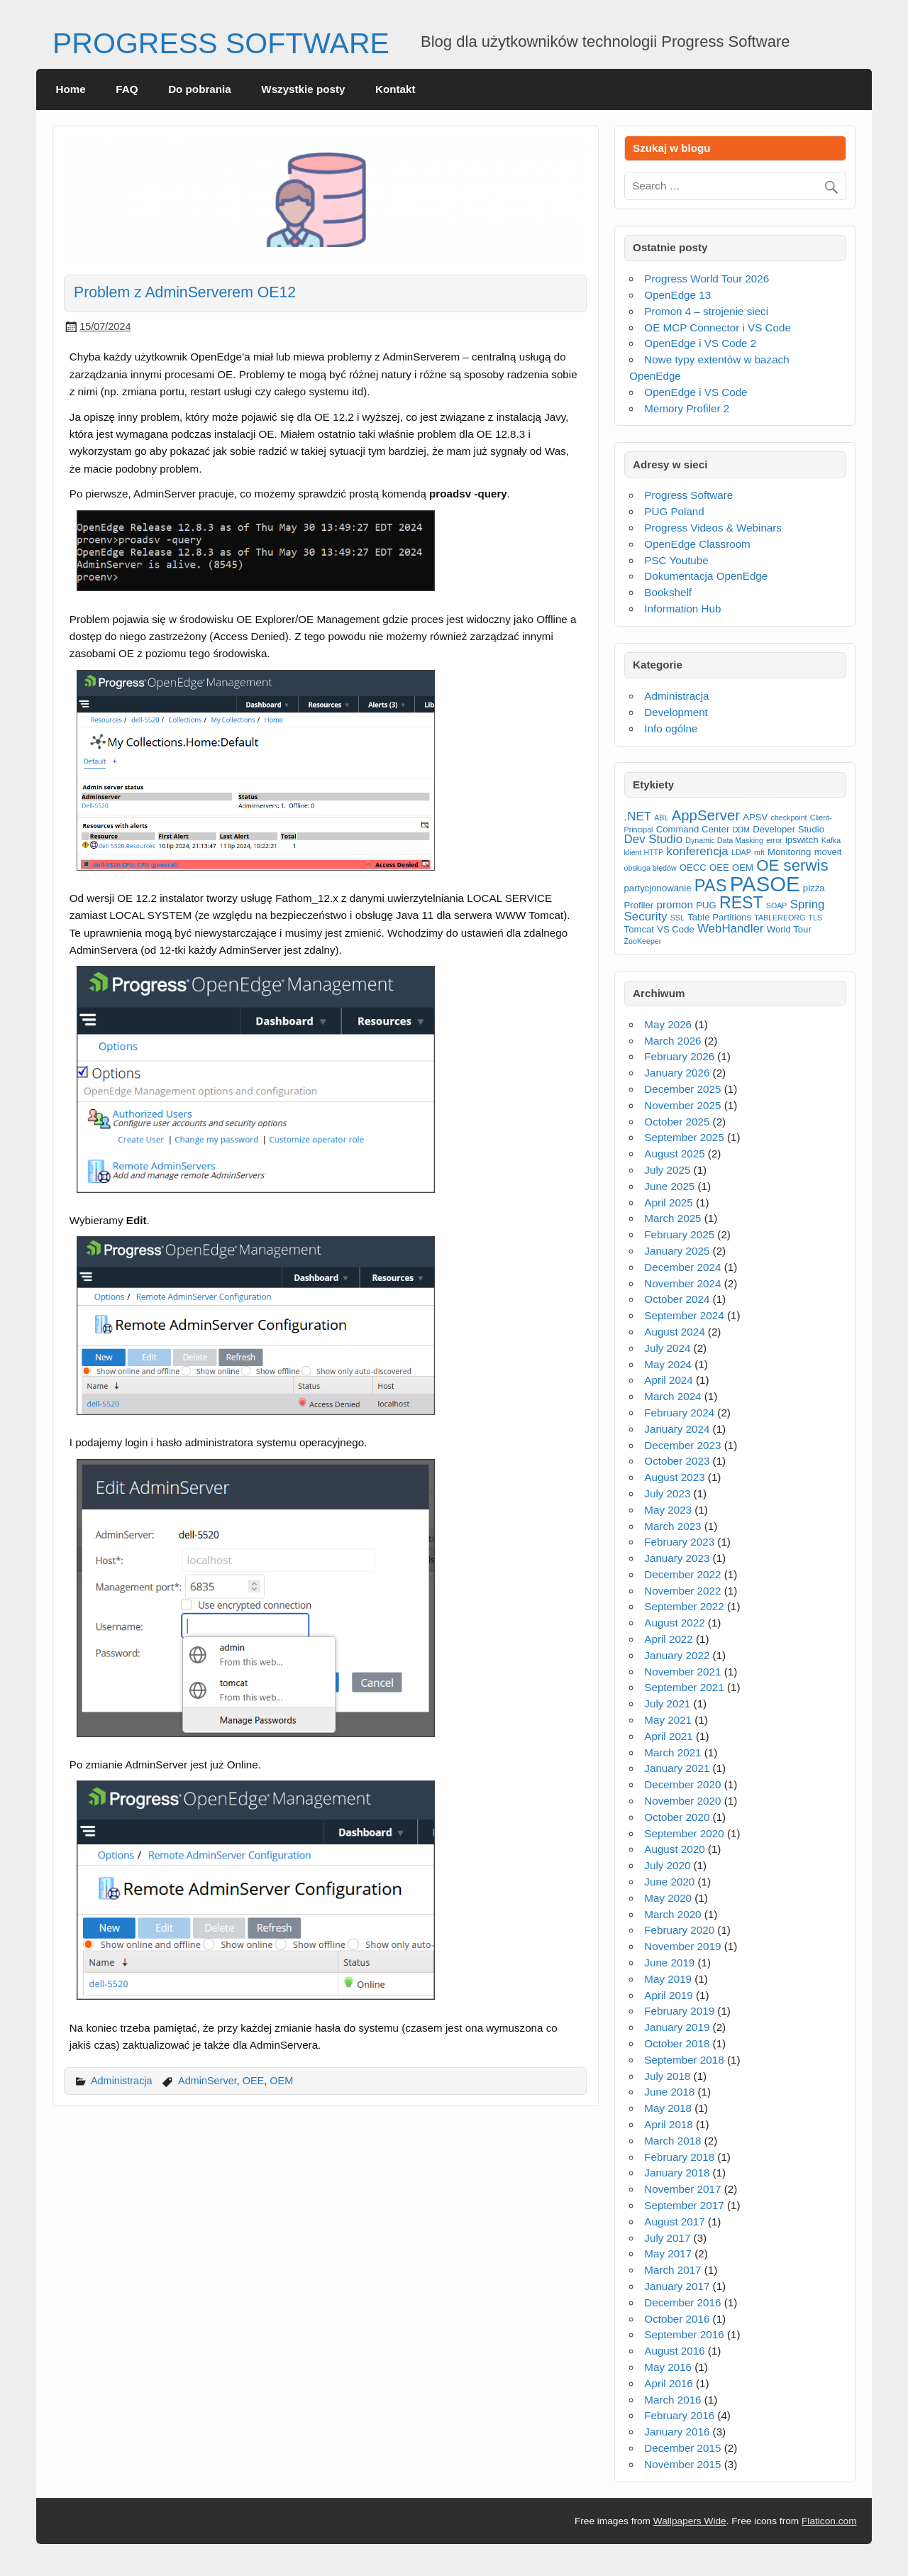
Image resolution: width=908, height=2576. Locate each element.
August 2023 (674, 1477)
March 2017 (672, 2270)
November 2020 (682, 1801)
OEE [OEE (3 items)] (719, 867)
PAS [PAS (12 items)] (710, 885)
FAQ (127, 89)
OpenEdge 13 (677, 295)
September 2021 (684, 1687)
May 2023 (668, 1510)
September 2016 (684, 2334)
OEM (281, 2080)
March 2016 (672, 2400)
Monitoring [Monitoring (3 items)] (789, 852)
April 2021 (668, 1736)
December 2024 (682, 1267)
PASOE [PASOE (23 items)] (765, 884)
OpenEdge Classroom (697, 544)
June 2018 (669, 2092)
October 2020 (676, 1817)
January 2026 (676, 1073)
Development (676, 712)
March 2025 (672, 1218)
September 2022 (684, 1606)
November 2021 (682, 1672)
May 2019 (668, 1979)
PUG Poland (674, 511)
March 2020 (672, 1914)
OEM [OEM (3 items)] (742, 867)
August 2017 (674, 2222)
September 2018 (684, 2060)
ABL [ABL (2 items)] (661, 817)
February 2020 (679, 1930)
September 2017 (684, 2205)
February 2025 (679, 1234)
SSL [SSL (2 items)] (677, 917)
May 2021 (668, 1720)
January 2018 (676, 2173)
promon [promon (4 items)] (674, 904)
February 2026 (679, 1056)
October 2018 (676, 2043)
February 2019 (679, 2011)
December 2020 (682, 1784)
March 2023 (672, 1526)
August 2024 (674, 1332)
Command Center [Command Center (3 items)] (693, 829)
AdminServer (207, 2080)
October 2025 (676, 1122)
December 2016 (682, 2302)
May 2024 (668, 1364)
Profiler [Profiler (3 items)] (639, 905)
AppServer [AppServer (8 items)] (706, 815)
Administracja (122, 2080)
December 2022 (682, 1574)
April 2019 (668, 1995)
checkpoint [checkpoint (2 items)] (789, 817)
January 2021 (676, 1768)
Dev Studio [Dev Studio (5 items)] (653, 839)
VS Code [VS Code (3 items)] (675, 929)
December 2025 (682, 1089)
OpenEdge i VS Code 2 (700, 343)
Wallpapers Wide (689, 2521)
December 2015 (682, 2448)
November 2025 (682, 1105)
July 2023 (667, 1493)
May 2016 (668, 2367)
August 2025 (674, 1153)
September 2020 (684, 1833)
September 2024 (684, 1315)
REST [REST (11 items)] (741, 902)
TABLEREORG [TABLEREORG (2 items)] (779, 917)
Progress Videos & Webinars (713, 528)
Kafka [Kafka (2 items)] (831, 840)
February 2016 (679, 2415)
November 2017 (682, 2189)
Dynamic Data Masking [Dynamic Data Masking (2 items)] (724, 840)
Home (71, 89)
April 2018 (668, 2124)
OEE (254, 2080)
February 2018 (679, 2157)
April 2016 (668, 2383)
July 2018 (667, 2076)
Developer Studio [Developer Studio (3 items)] (788, 829)
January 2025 (676, 1251)
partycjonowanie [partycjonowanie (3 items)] (658, 888)
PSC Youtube (676, 560)
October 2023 (676, 1461)
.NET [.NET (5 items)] (637, 816)
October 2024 (676, 1299)
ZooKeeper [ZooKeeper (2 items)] (643, 941)
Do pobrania (199, 89)
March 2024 (672, 1396)
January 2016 (676, 2432)
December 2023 (682, 1445)
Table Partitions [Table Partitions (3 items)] (719, 917)
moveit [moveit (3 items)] (828, 852)
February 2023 (679, 1542)
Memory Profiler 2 (686, 408)
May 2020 (668, 1898)
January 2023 (676, 1558)
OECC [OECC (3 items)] (693, 867)
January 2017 (676, 2286)
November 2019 (682, 1946)
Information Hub (682, 608)
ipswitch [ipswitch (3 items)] (802, 840)
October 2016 (676, 2319)
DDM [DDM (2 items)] (741, 829)
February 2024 (679, 1413)
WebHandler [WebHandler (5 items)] (730, 928)
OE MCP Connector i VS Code (717, 327)
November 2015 (682, 2464)
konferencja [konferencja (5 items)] (697, 851)
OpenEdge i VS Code (695, 392)
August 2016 (674, 2351)
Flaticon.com (829, 2521)
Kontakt (395, 89)
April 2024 (668, 1380)
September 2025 (684, 1137)
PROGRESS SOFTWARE (220, 43)
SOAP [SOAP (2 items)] (776, 905)
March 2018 (672, 2141)
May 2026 (668, 1024)
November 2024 (682, 1283)
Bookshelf (668, 592)
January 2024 (676, 1429)
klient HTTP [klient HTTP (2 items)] (644, 852)
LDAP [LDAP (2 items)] (741, 852)
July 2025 (667, 1170)
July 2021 (667, 1703)
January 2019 (676, 2027)
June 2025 (669, 1186)
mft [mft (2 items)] (759, 852)
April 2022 (668, 1639)
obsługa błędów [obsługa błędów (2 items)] (650, 868)
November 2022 (682, 1591)
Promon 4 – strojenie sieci (706, 311)
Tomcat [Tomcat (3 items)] (639, 929)
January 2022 (676, 1655)
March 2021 (672, 1752)
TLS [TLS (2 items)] (816, 917)
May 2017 (668, 2253)
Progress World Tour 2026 (706, 279)
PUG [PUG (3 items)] (706, 905)
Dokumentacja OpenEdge (706, 576)
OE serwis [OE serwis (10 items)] (792, 865)
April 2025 (668, 1202)
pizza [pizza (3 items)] (814, 888)
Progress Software (688, 495)
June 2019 (669, 1962)
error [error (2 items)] (774, 840)
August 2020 (674, 1849)
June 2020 (669, 1882)
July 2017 (667, 2238)
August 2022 (674, 1623)
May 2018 (668, 2108)
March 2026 (672, 1041)
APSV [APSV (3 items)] (755, 817)
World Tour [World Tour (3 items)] (789, 929)
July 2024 (667, 1348)
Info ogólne (670, 728)
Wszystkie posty (303, 89)
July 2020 (667, 1865)
